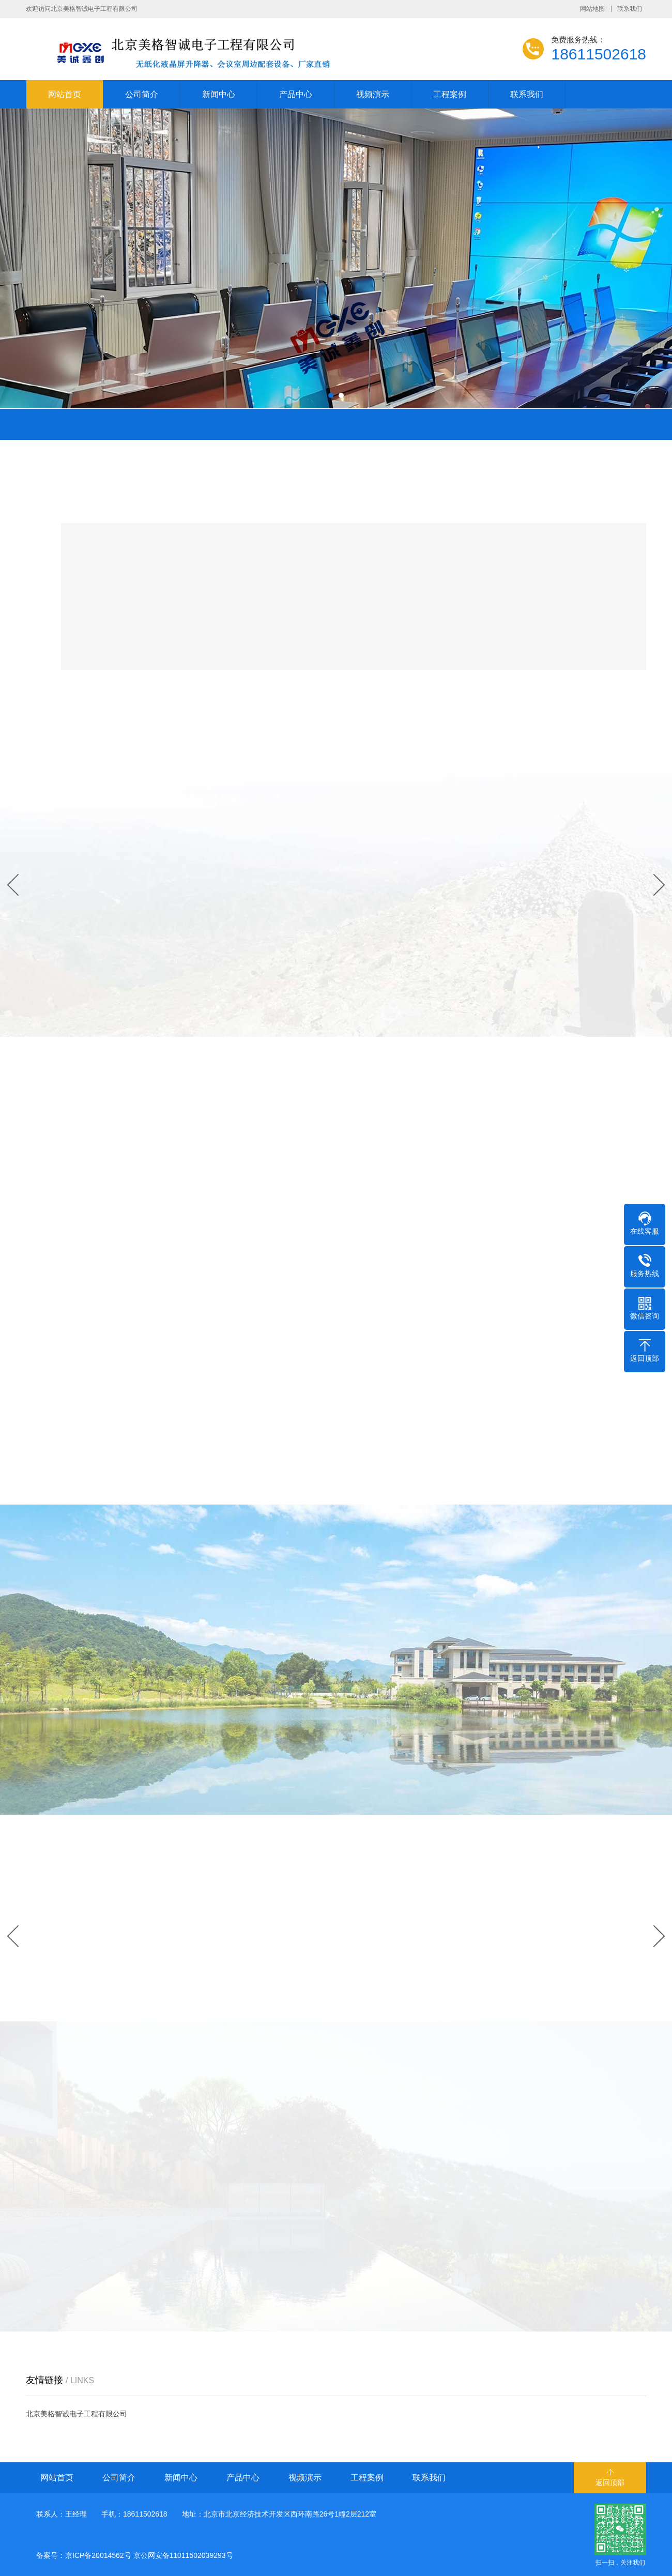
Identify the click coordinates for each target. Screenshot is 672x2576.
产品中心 (295, 94)
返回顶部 (609, 2482)
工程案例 (449, 94)
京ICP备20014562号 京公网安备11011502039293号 (149, 2555)
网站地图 (592, 8)
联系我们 (629, 8)
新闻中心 (218, 94)
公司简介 (141, 94)
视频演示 (372, 94)
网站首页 (64, 94)
